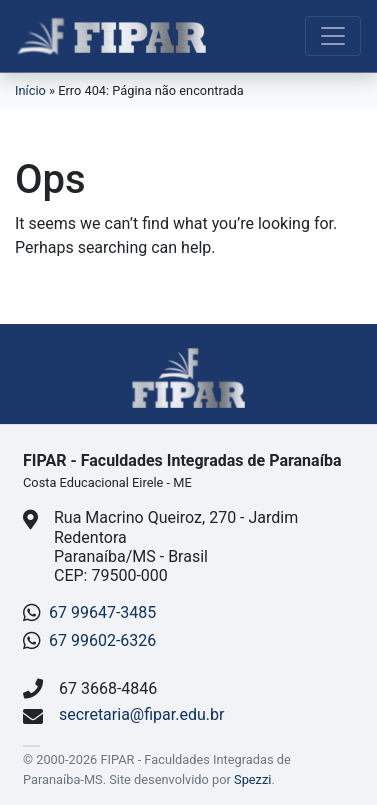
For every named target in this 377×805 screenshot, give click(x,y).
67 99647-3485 (102, 612)
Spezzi (252, 779)
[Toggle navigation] (333, 36)
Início (30, 90)
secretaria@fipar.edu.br (141, 714)
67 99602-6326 (102, 640)
